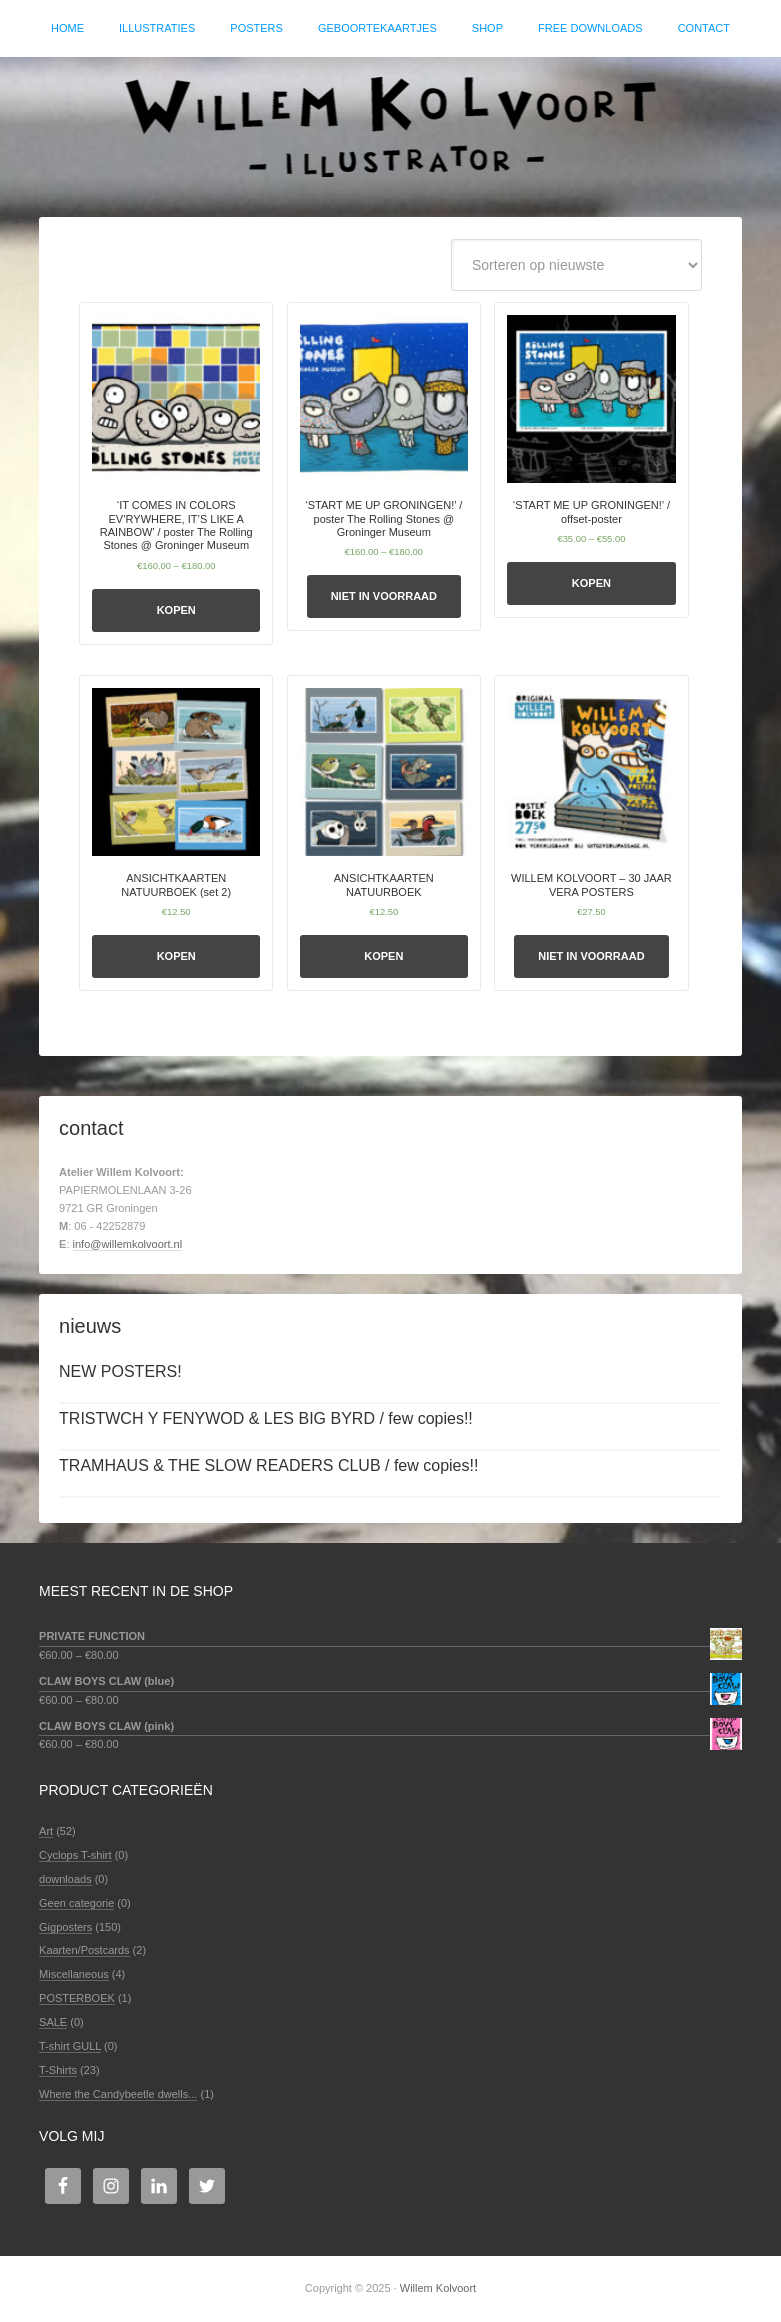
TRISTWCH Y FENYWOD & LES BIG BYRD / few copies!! (266, 1418)
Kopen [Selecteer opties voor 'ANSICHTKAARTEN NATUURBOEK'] (383, 956)
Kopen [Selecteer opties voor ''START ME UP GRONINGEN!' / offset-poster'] (591, 583)
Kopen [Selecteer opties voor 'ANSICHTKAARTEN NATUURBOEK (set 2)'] (176, 956)
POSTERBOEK (77, 1998)
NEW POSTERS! (120, 1371)
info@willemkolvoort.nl (128, 1244)
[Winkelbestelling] (576, 265)
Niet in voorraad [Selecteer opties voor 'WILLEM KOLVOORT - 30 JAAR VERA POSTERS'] (591, 956)
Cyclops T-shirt (75, 1855)
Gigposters (65, 1927)
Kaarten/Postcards (84, 1950)
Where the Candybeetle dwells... (118, 2094)
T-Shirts (58, 2070)
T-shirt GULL (70, 2046)
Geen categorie (76, 1903)
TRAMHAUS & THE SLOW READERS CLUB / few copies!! (268, 1465)
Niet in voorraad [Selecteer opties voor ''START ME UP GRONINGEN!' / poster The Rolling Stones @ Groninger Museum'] (384, 596)
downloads (65, 1879)
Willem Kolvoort (390, 127)
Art (46, 1831)
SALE (53, 2022)
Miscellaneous (74, 1974)
